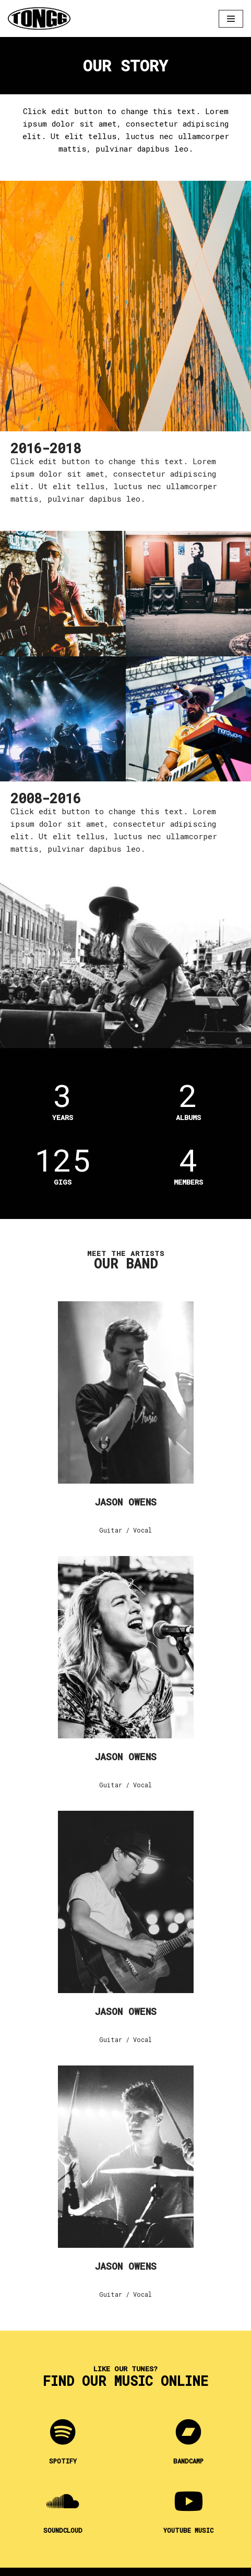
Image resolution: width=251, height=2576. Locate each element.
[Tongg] (39, 18)
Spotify (63, 2461)
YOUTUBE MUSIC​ (188, 2530)
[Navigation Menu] (231, 19)
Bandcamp (188, 2461)
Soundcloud (62, 2530)
